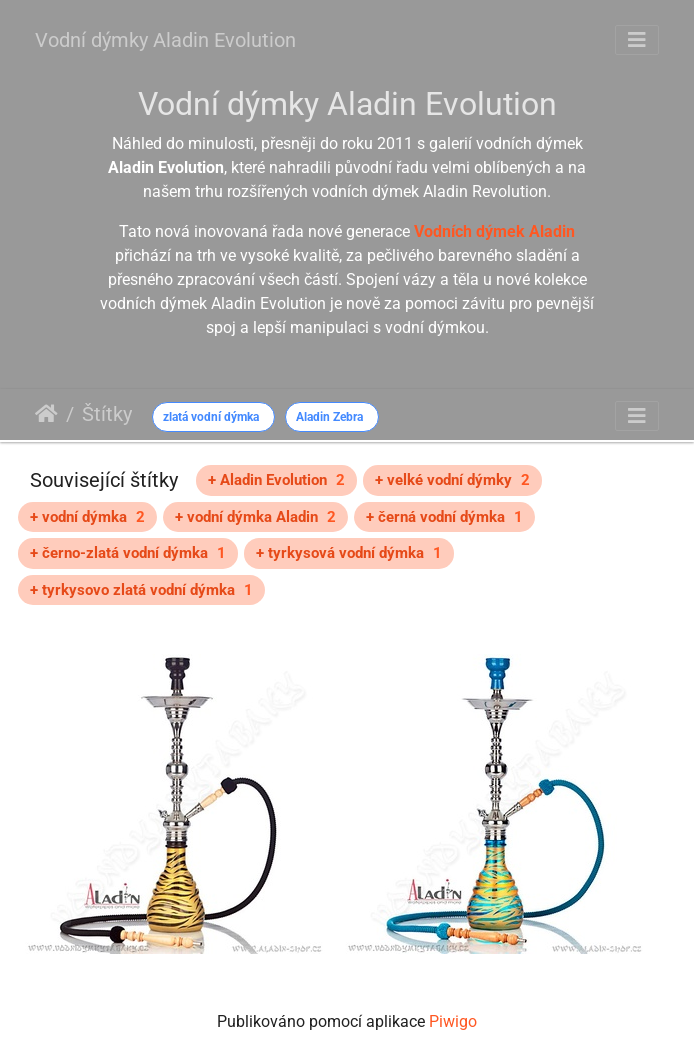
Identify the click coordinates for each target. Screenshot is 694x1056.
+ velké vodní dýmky (452, 480)
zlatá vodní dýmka (211, 417)
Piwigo (453, 1021)
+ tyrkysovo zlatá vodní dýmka (141, 590)
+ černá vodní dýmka (444, 517)
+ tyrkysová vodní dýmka (349, 553)
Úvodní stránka (46, 414)
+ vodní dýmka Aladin (255, 517)
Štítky (107, 414)
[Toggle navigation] (637, 40)
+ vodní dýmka (87, 517)
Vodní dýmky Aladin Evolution (165, 40)
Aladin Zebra (329, 417)
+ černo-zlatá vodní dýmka (128, 553)
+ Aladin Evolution (276, 480)
